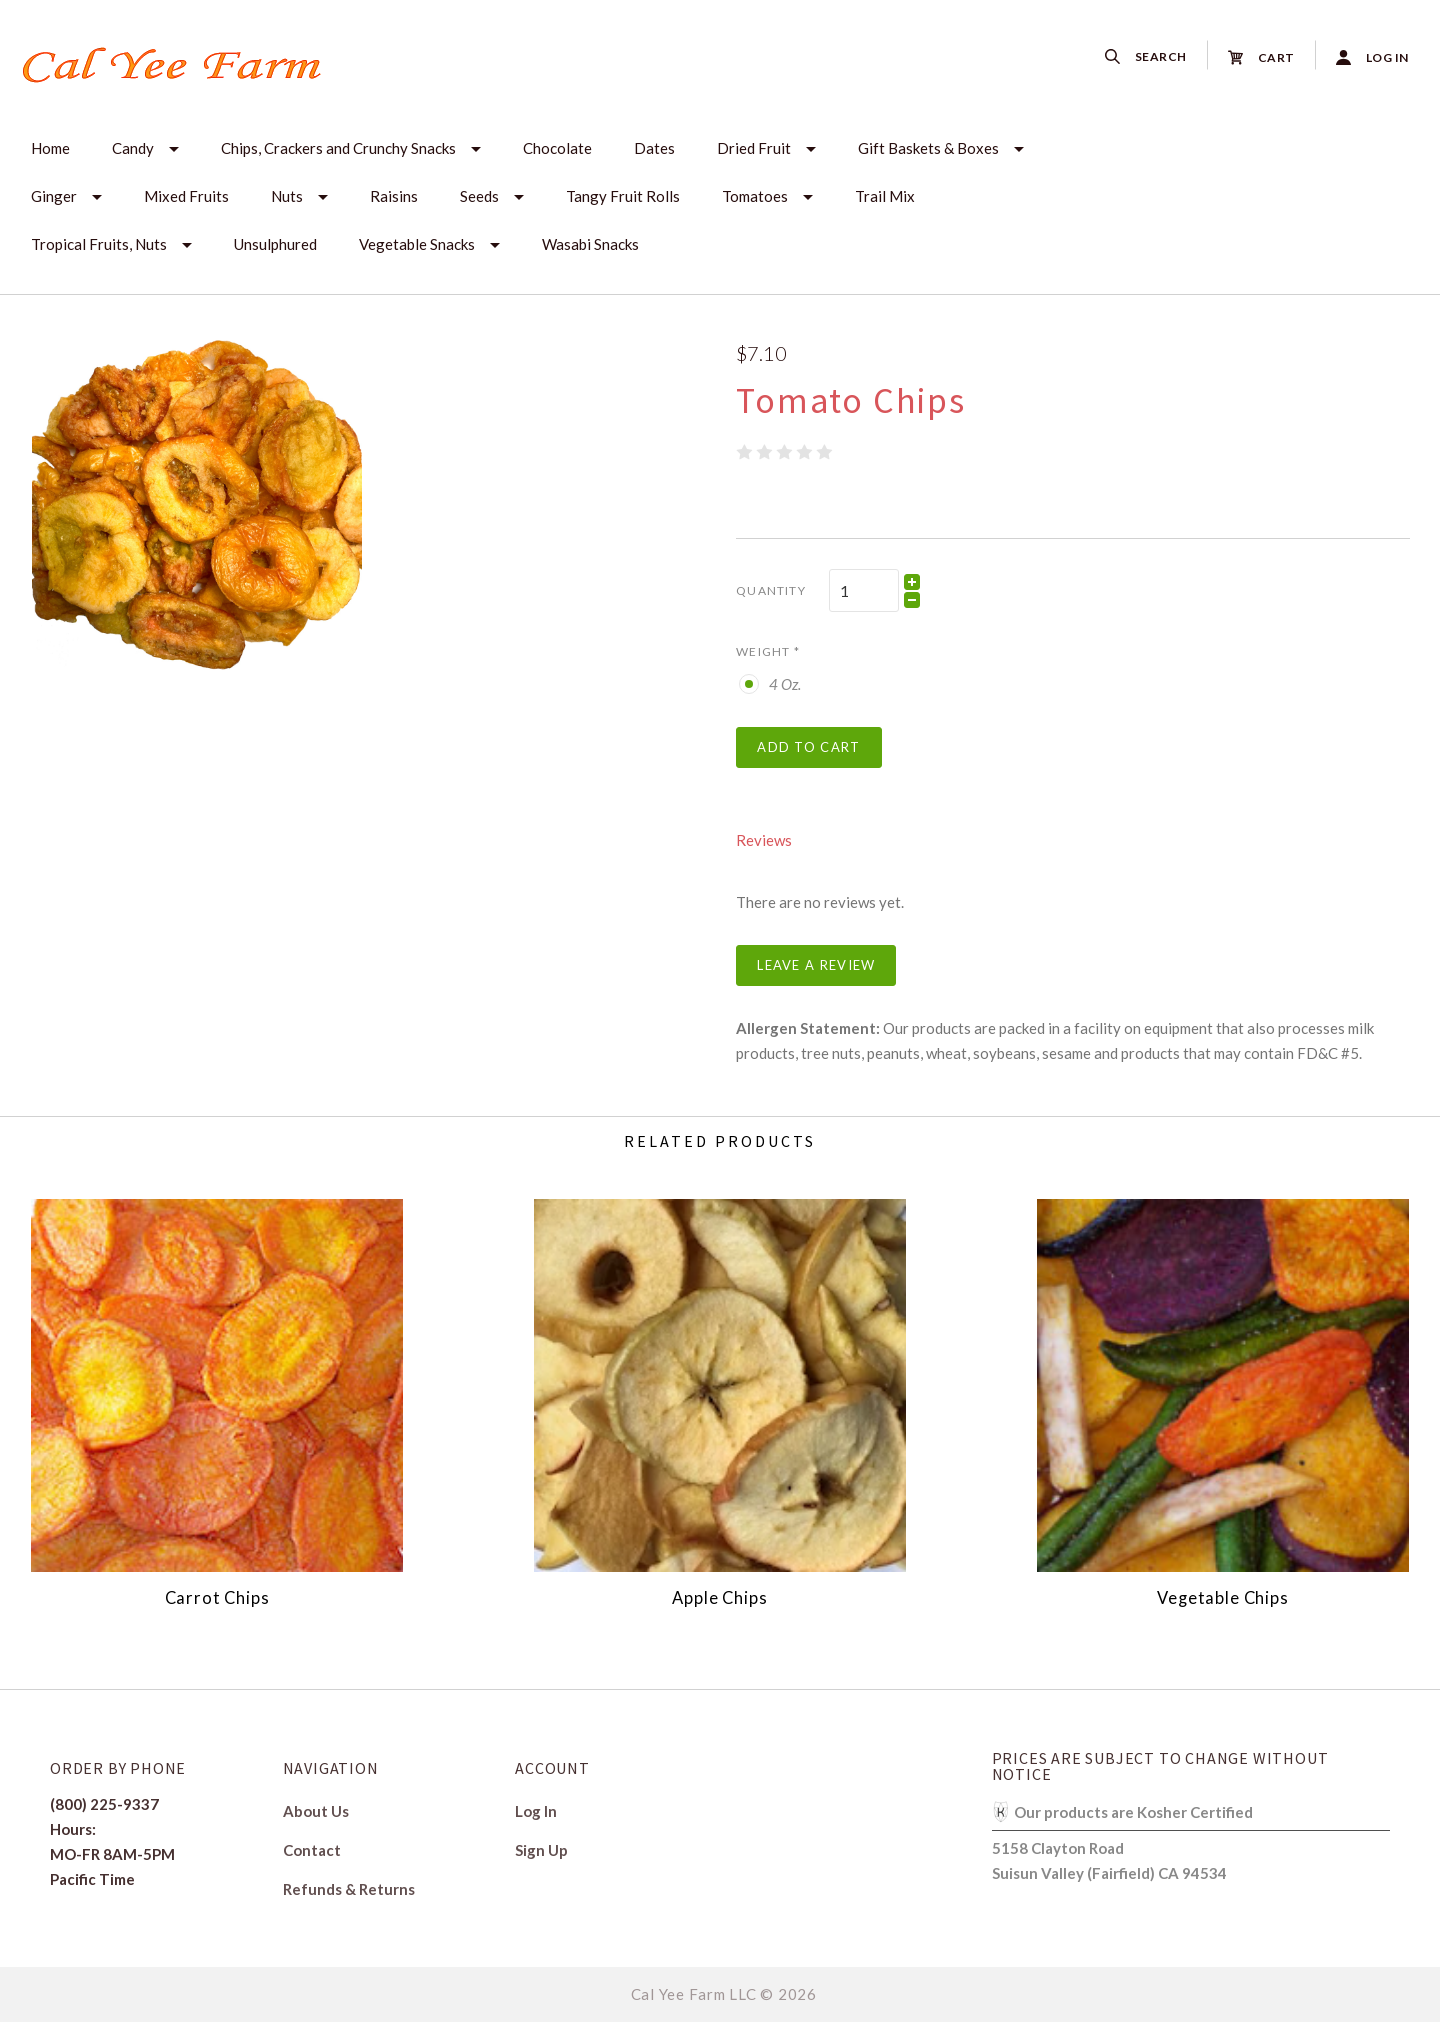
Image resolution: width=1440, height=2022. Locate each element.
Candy (133, 148)
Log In (536, 1811)
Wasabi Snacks (590, 244)
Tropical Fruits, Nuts (99, 244)
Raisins (394, 196)
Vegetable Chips (1222, 1598)
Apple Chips (719, 1598)
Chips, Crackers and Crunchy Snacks (338, 148)
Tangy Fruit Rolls (623, 196)
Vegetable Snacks (417, 244)
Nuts (287, 196)
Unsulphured (275, 244)
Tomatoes (755, 196)
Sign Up (541, 1849)
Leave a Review (816, 965)
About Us (316, 1811)
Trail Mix (885, 196)
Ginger (54, 196)
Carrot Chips (217, 1598)
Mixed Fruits (186, 196)
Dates (654, 148)
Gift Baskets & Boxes (928, 148)
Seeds (479, 196)
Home (50, 148)
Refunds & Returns (349, 1888)
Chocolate (557, 148)
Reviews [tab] (764, 840)
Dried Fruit (754, 148)
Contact (312, 1850)
